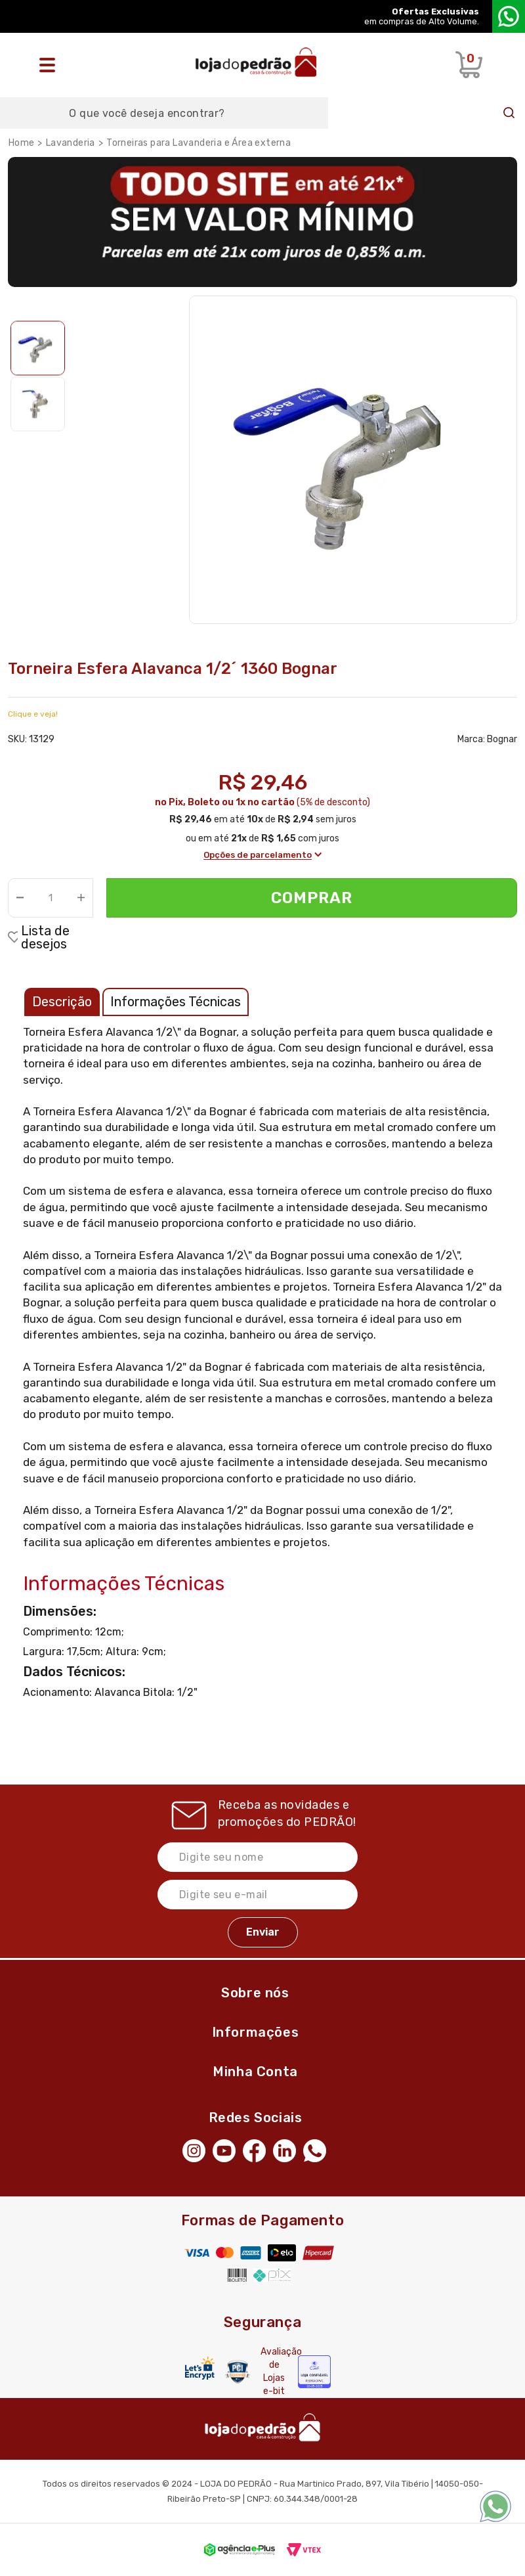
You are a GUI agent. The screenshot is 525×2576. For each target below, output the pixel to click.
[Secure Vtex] (237, 2371)
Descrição (62, 1002)
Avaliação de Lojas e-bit (274, 2371)
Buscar (509, 113)
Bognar (502, 739)
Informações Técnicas (175, 1002)
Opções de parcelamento (262, 855)
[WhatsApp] (318, 2150)
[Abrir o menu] (50, 65)
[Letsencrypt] (200, 2368)
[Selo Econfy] (314, 2371)
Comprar (312, 898)
